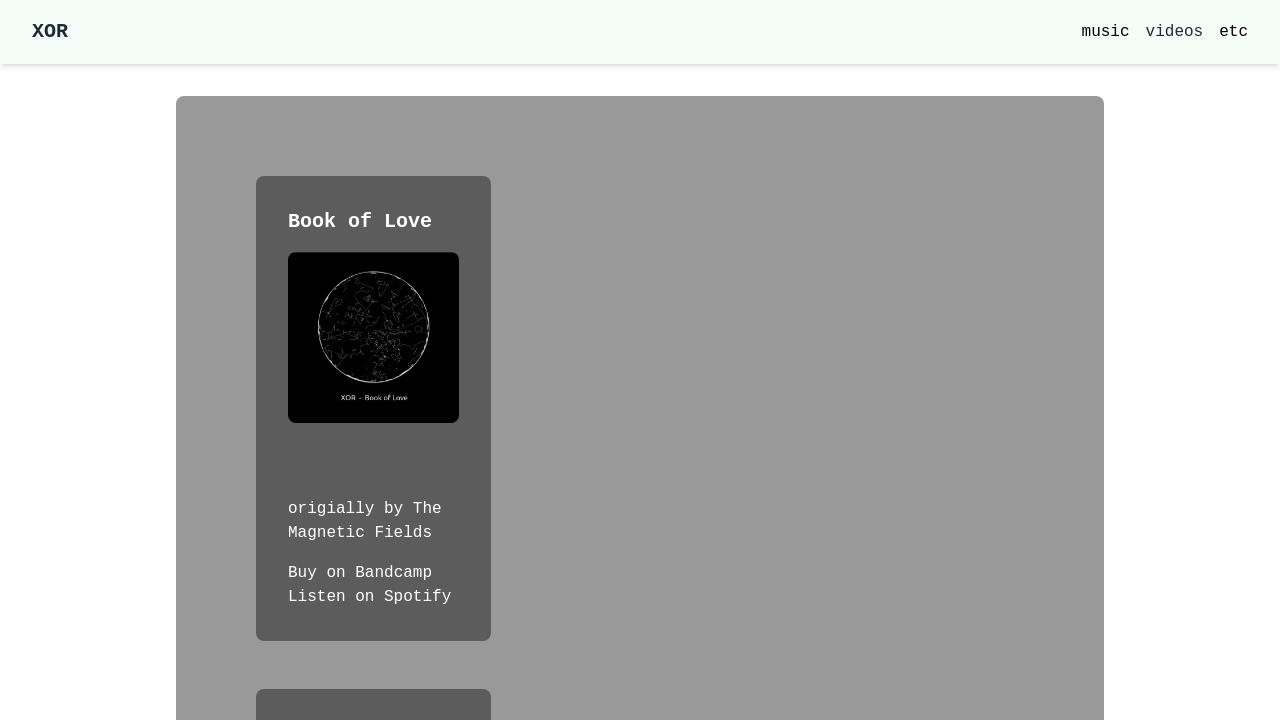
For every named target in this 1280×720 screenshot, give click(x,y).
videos (1175, 32)
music (1106, 32)
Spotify (417, 597)
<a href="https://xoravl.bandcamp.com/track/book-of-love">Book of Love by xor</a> (373, 460)
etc (1233, 32)
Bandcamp (393, 573)
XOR (50, 31)
